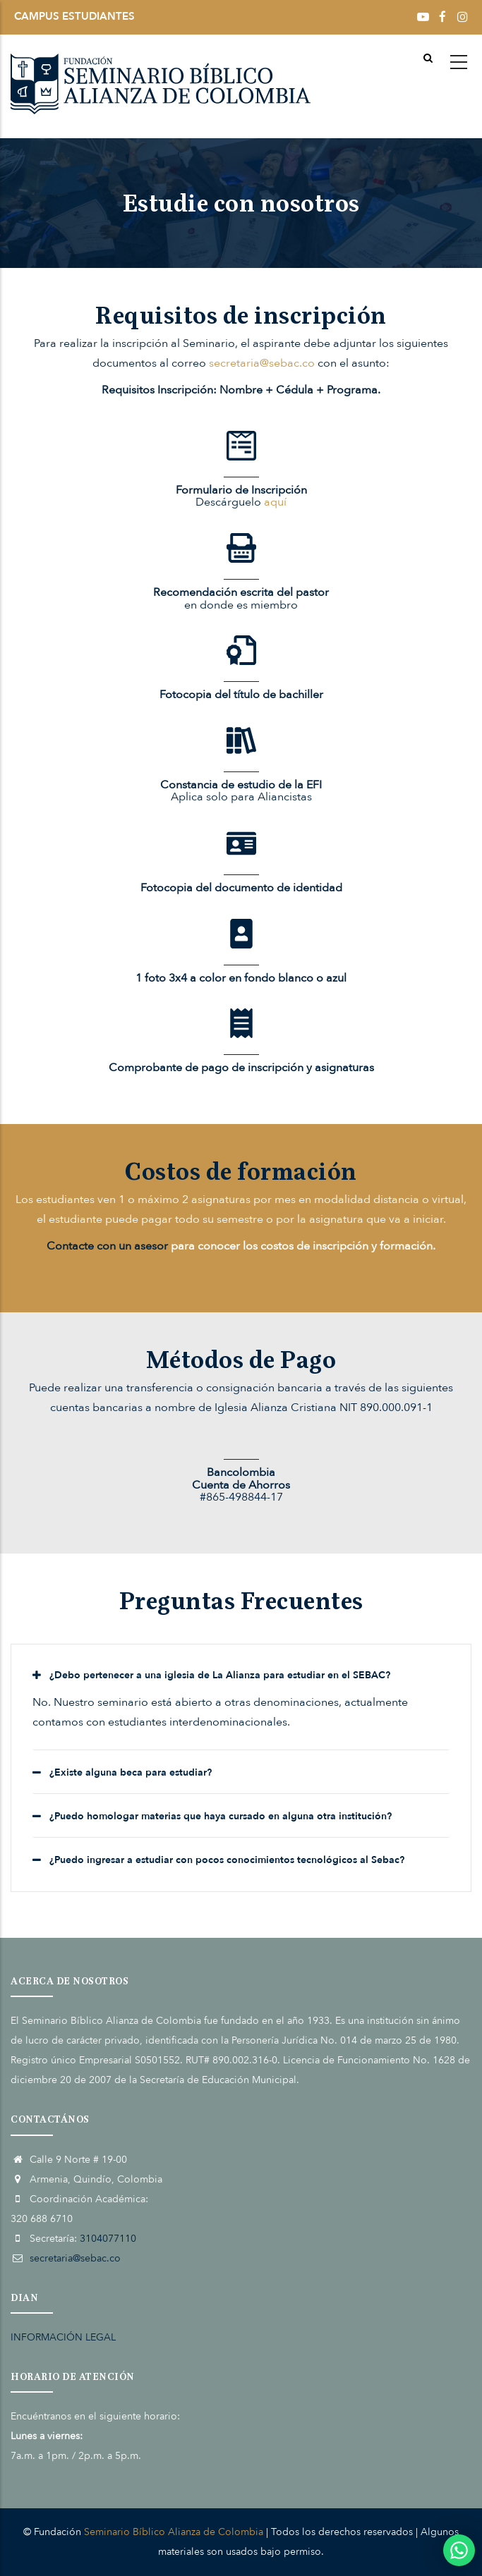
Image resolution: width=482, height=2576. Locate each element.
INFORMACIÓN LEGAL (63, 2337)
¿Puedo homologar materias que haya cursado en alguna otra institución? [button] (220, 1816)
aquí (275, 502)
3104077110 (108, 2238)
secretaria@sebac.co (262, 363)
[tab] (241, 1675)
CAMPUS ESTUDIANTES (74, 16)
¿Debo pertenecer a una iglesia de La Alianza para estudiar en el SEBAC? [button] (219, 1675)
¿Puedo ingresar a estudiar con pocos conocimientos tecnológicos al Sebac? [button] (226, 1860)
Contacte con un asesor (107, 1246)
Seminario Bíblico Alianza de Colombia (173, 2532)
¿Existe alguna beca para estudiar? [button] (130, 1772)
